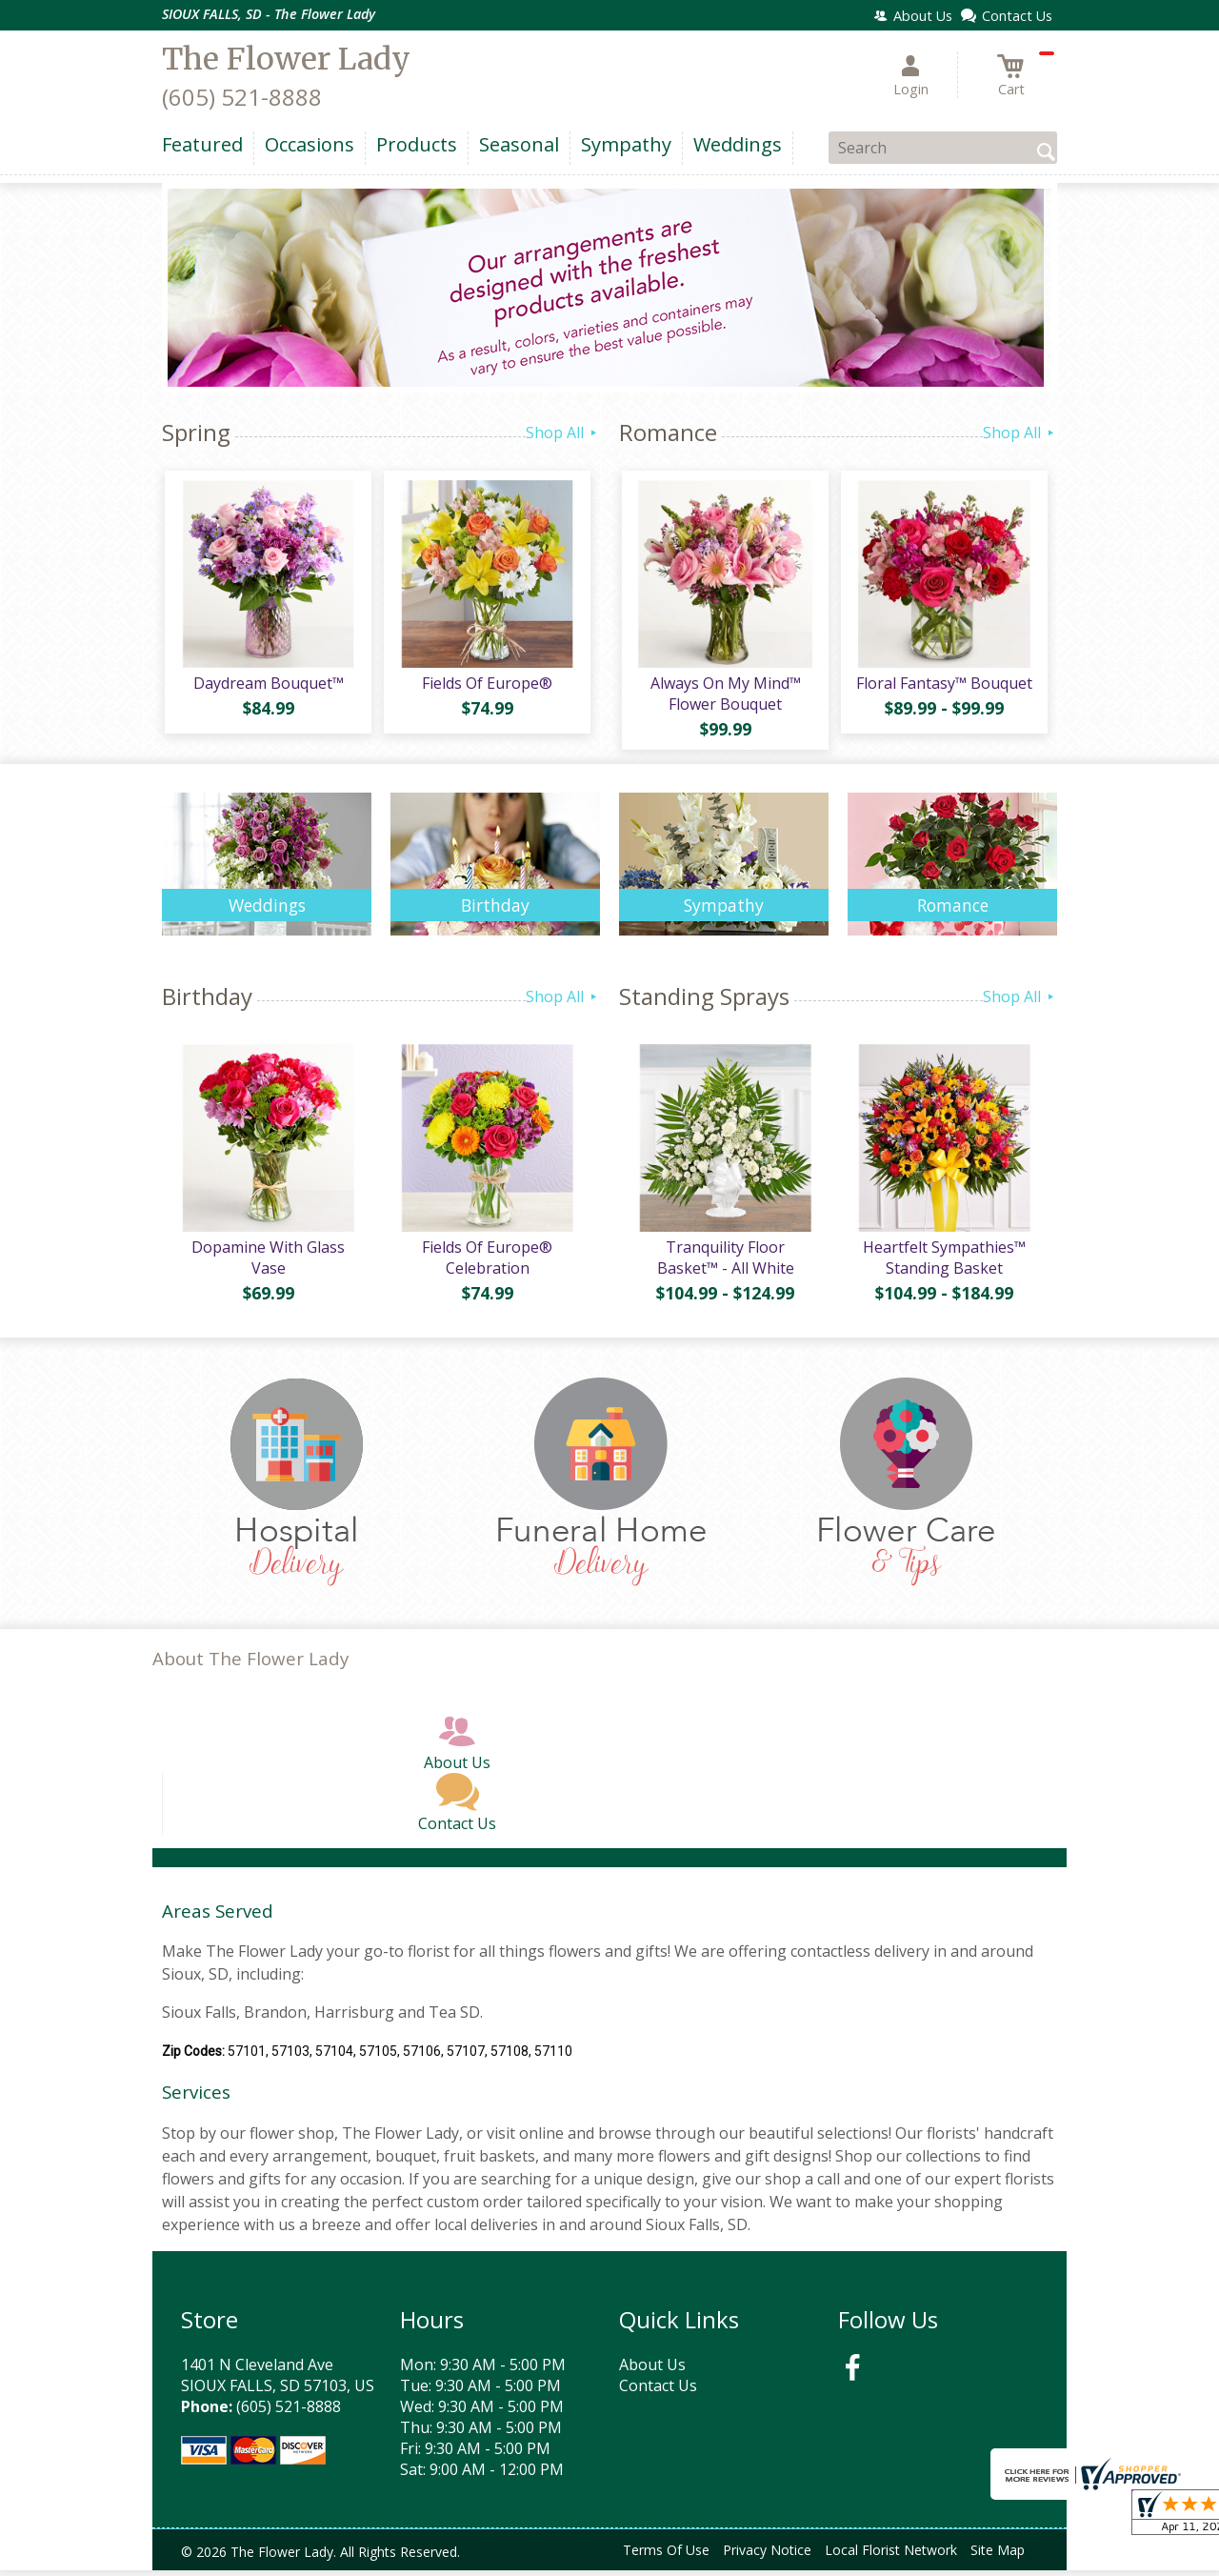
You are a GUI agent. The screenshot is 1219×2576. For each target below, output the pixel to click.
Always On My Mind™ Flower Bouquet (724, 696)
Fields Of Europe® (486, 685)
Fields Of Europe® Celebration (486, 1263)
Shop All (563, 432)
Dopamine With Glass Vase (267, 1263)
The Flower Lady (286, 59)
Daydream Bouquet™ (266, 685)
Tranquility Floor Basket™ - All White (723, 1263)
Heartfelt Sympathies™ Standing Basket (943, 1263)
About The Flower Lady (250, 1665)
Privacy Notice (767, 2556)
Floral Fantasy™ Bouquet (943, 685)
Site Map (997, 2556)
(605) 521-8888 (242, 96)
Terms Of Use (666, 2556)
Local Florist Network (891, 2556)
